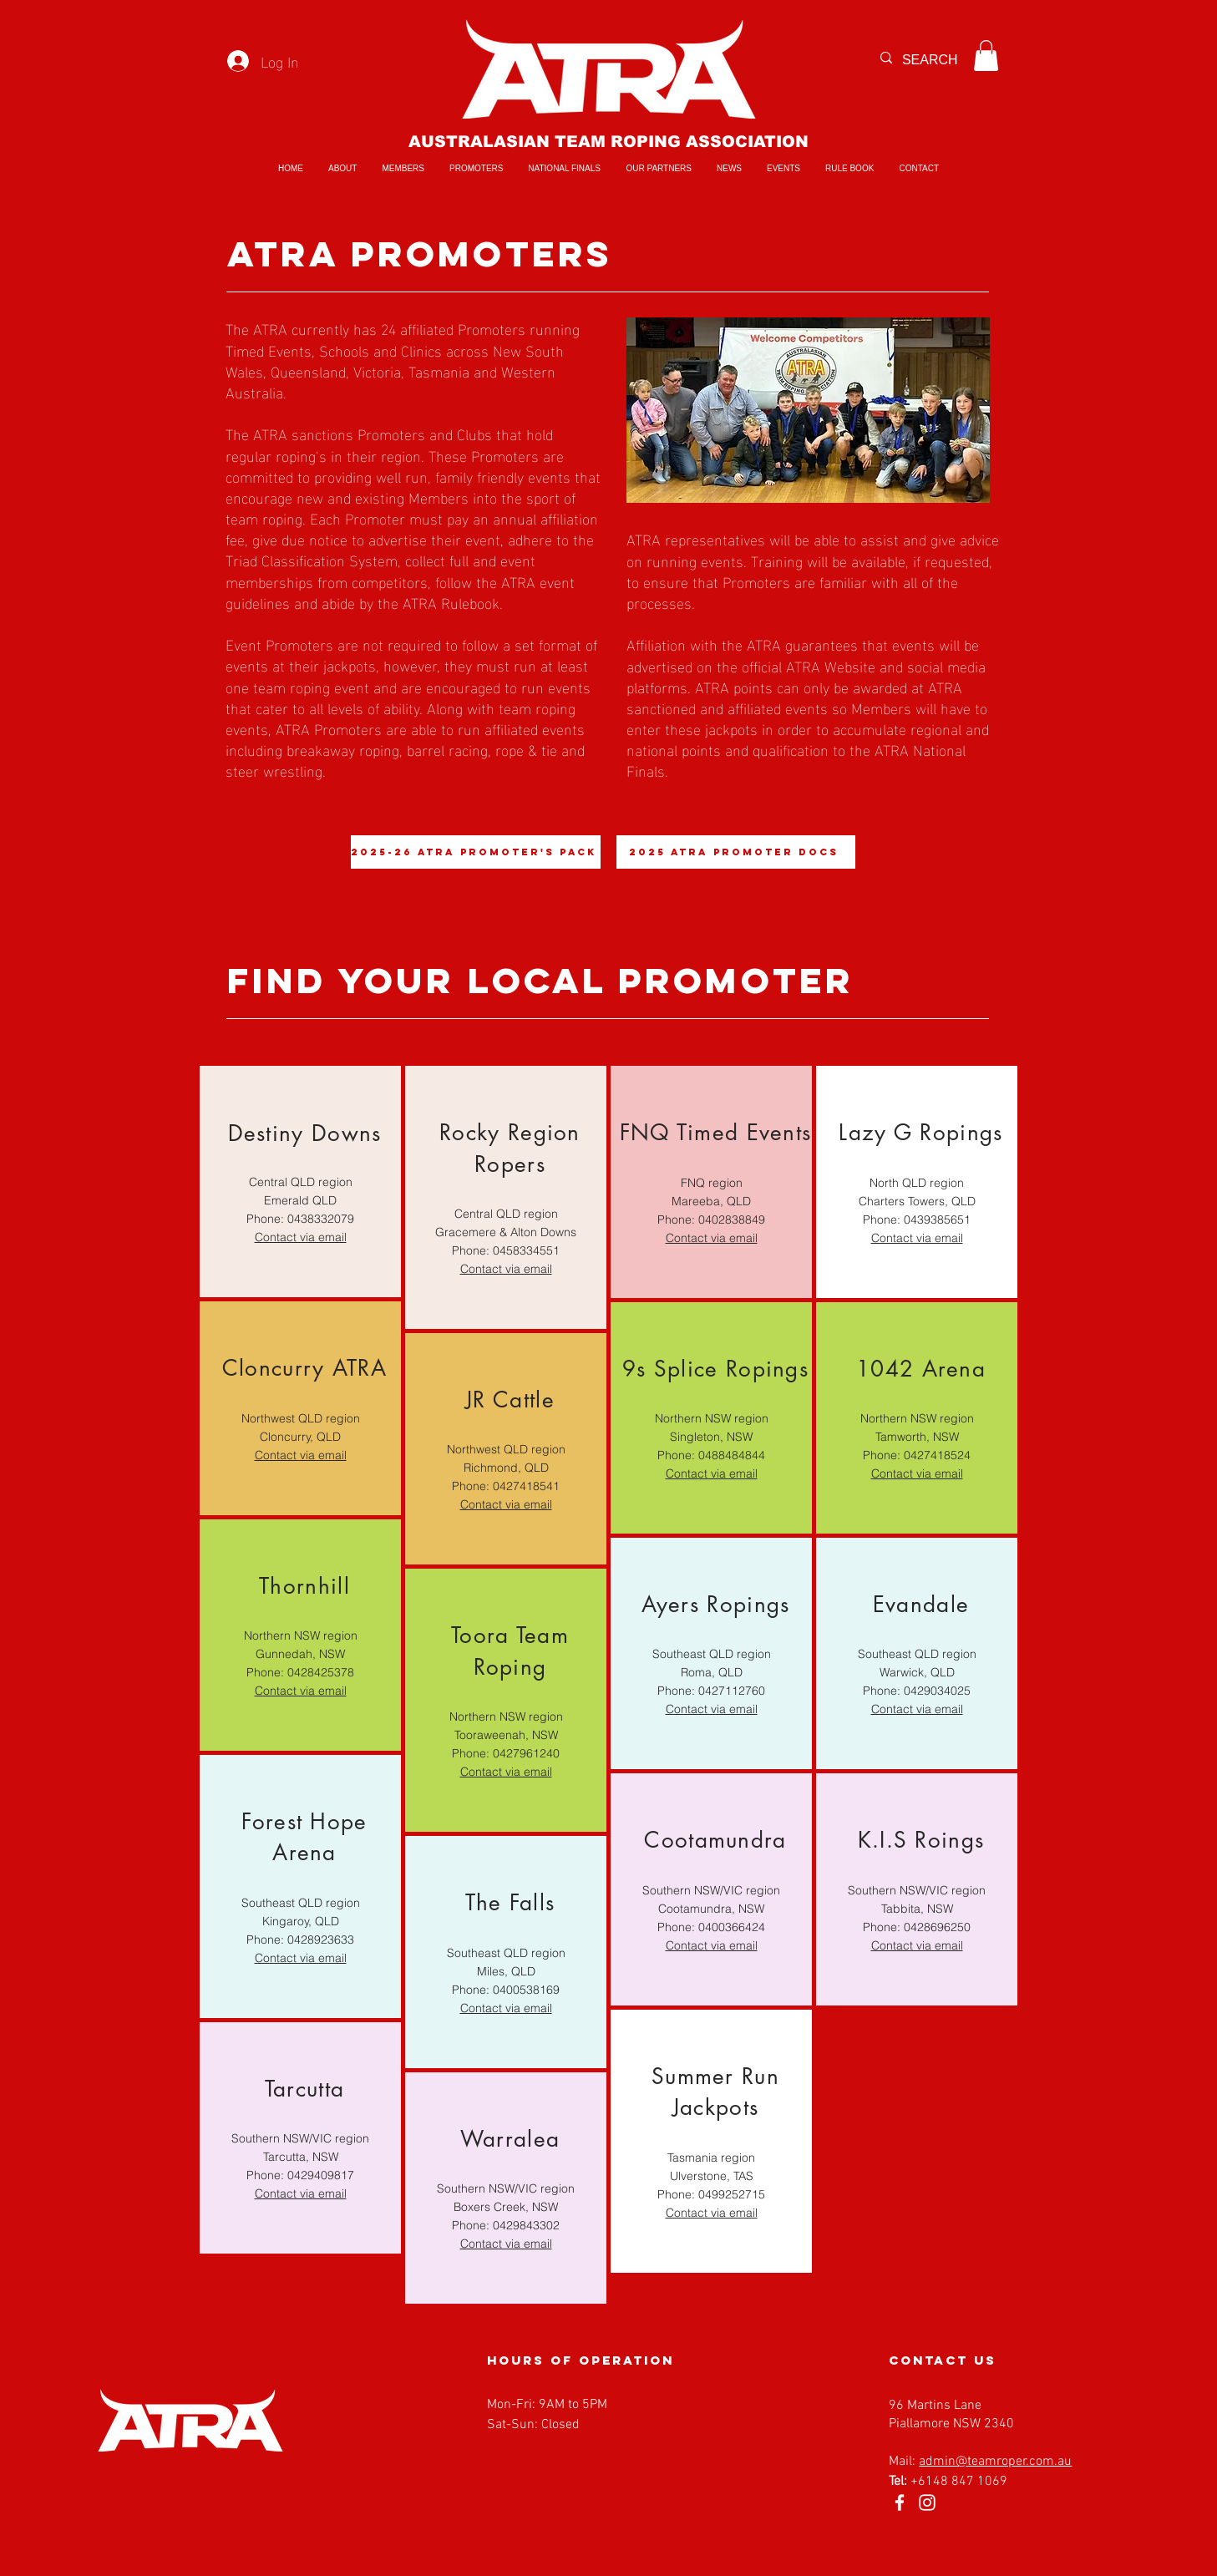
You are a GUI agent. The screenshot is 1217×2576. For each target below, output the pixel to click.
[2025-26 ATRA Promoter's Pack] (476, 852)
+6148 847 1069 (958, 2481)
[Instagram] (927, 2502)
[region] (300, 1181)
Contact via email (300, 1690)
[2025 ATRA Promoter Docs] (735, 852)
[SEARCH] (936, 60)
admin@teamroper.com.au (995, 2461)
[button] (986, 55)
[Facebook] (899, 2502)
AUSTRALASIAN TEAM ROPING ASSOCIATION (608, 141)
